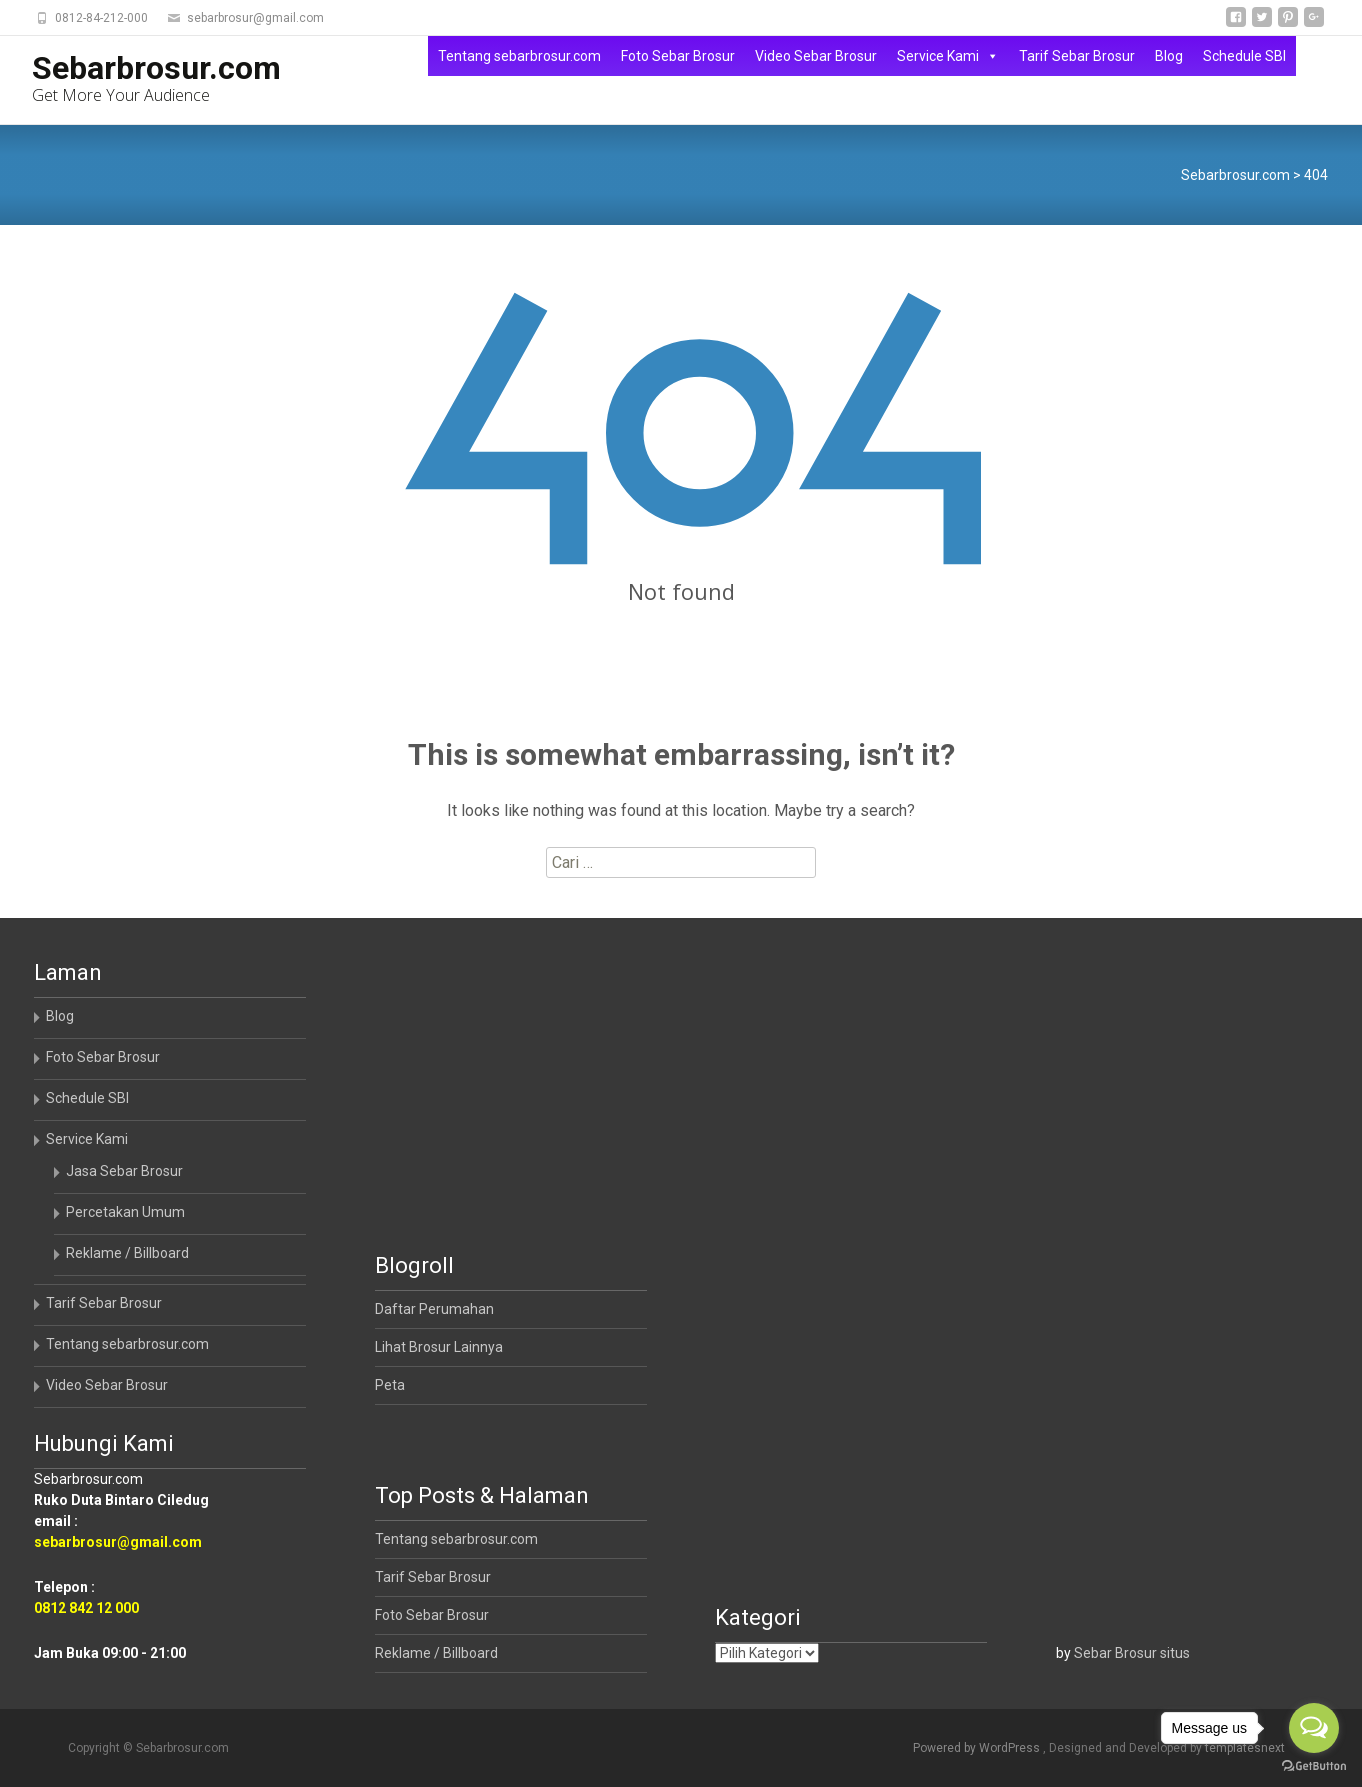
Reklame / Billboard (127, 1253)
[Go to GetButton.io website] (1314, 1766)
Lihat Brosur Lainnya (439, 1347)
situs (1175, 1653)
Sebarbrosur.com (1235, 175)
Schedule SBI (1244, 56)
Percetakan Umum (125, 1212)
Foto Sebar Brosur (678, 56)
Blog (1169, 56)
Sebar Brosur (1115, 1653)
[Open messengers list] (1314, 1728)
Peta (390, 1385)
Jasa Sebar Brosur (124, 1171)
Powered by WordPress (978, 1748)
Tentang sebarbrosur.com (519, 56)
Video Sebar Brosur (816, 56)
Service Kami (948, 56)
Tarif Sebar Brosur (1077, 56)
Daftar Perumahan (434, 1309)
